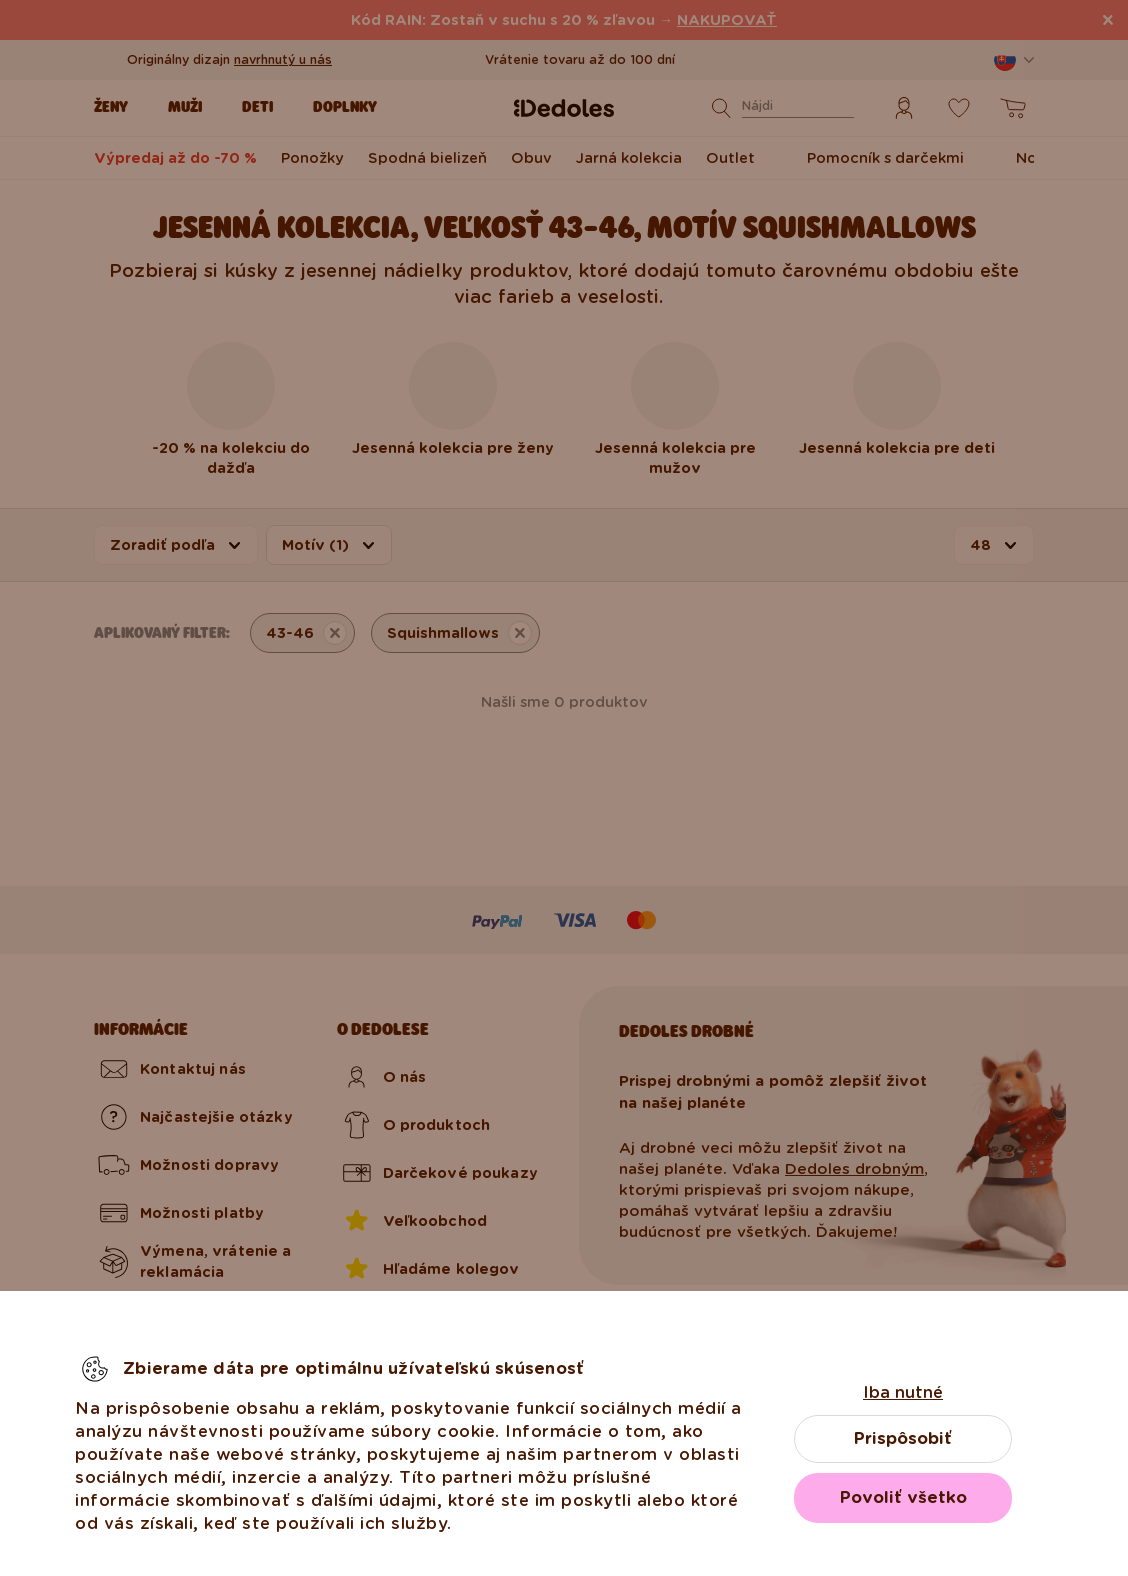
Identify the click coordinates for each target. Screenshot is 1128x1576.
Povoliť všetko (903, 1497)
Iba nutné (903, 1392)
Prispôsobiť (903, 1438)
